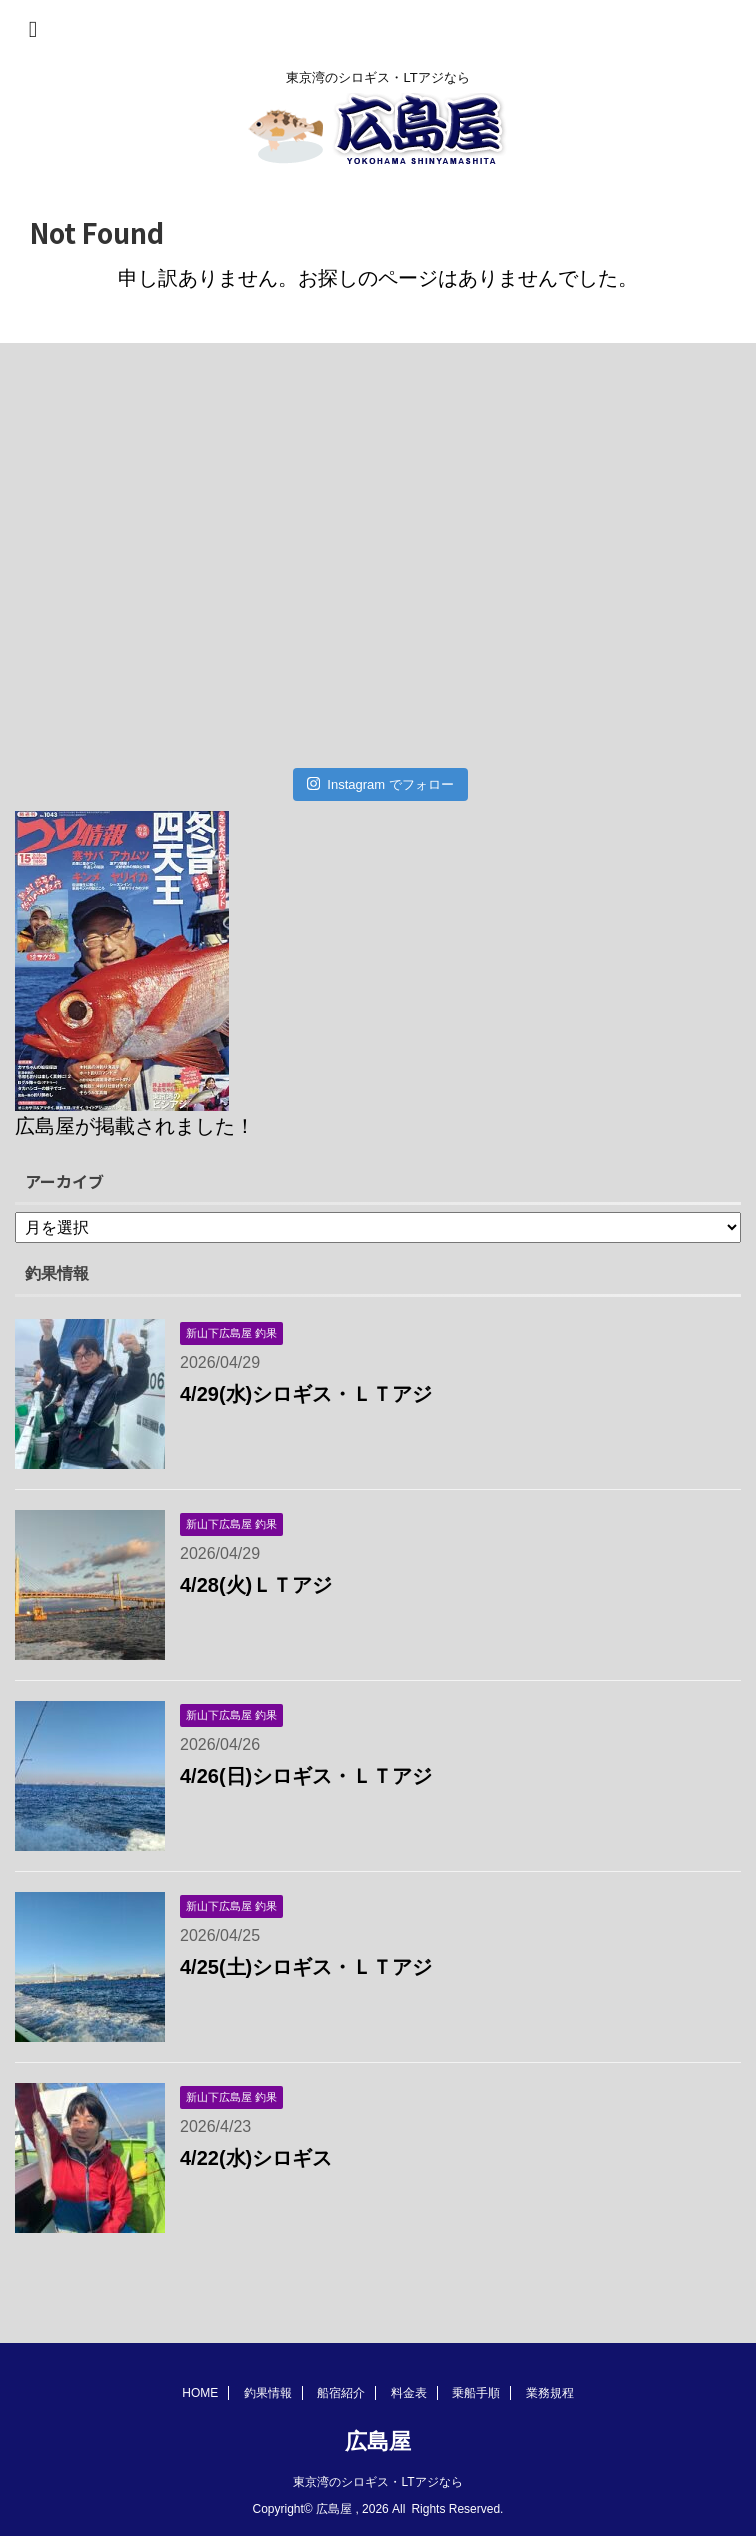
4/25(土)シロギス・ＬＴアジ (306, 1967)
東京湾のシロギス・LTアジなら (377, 2482)
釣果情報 (268, 2393)
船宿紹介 (341, 2393)
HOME (200, 2393)
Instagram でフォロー (380, 783)
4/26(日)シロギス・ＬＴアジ (306, 1776)
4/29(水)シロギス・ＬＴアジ (306, 1394)
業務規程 (550, 2393)
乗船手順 (476, 2393)
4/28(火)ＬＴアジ (256, 1585)
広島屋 (378, 2441)
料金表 (409, 2393)
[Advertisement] (368, 563)
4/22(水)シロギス (256, 2158)
